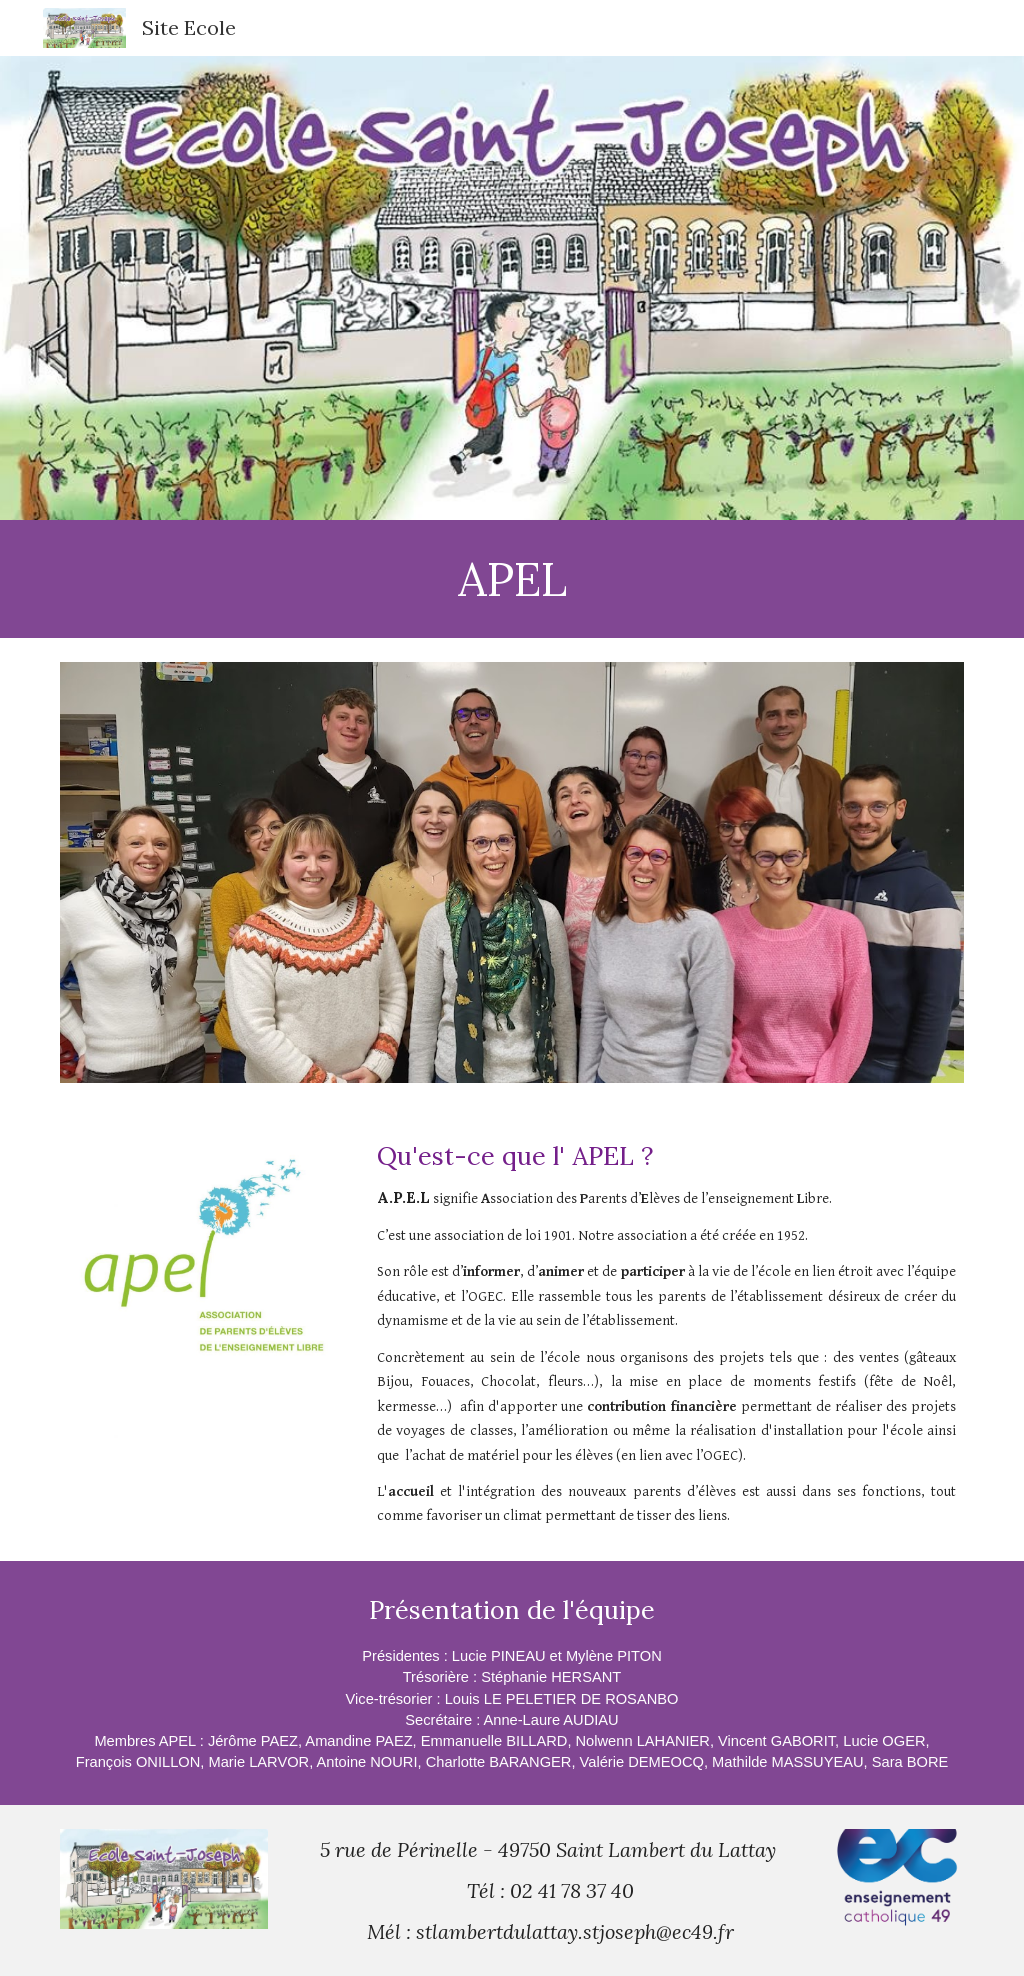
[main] (512, 579)
